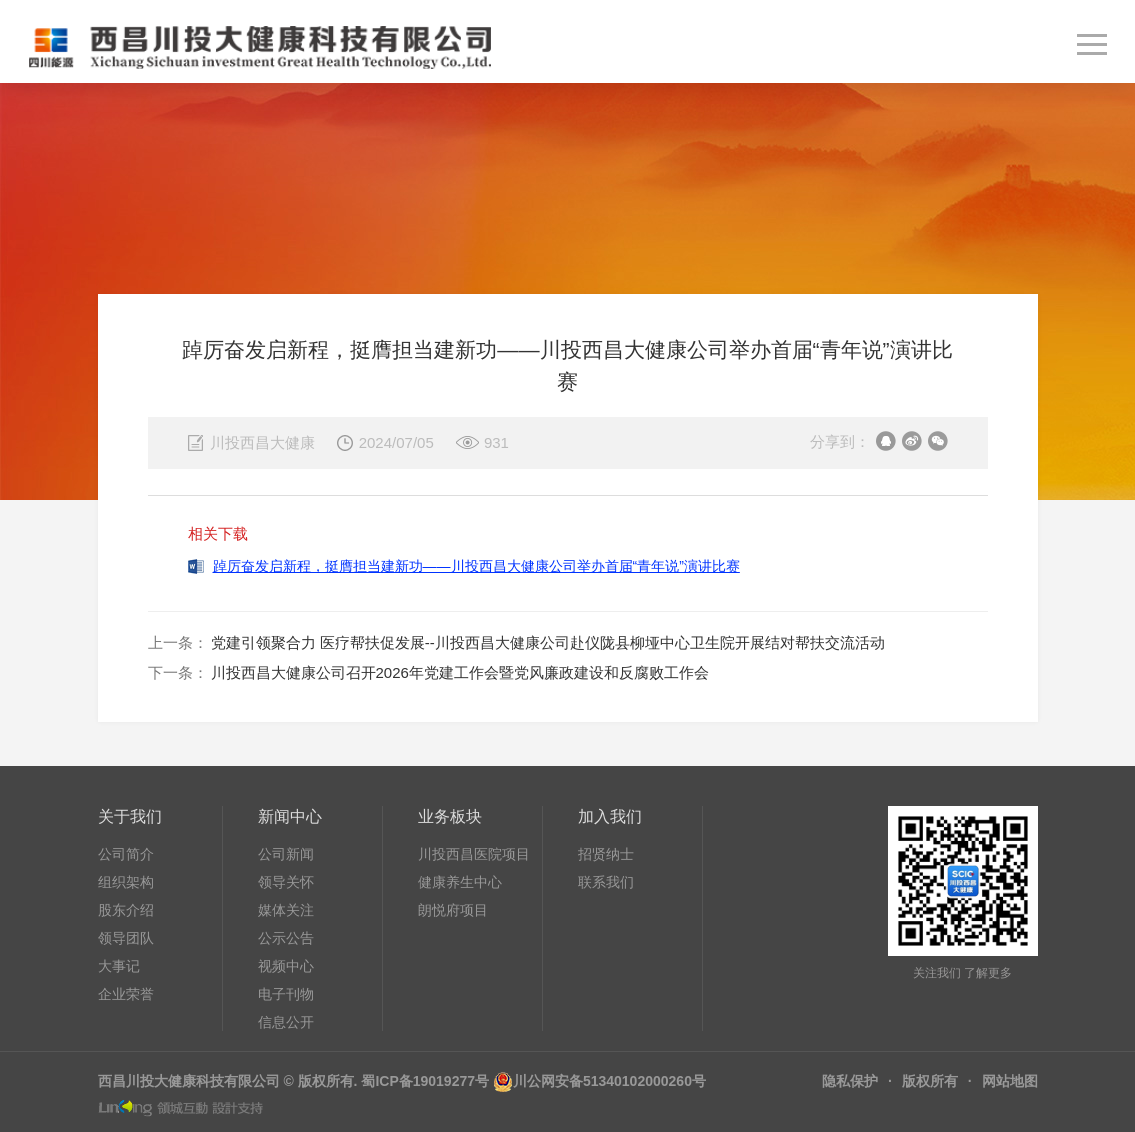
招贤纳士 (606, 854)
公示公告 (286, 938)
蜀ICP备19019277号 (425, 1081)
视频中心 (286, 966)
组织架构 (126, 882)
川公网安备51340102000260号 (609, 1081)
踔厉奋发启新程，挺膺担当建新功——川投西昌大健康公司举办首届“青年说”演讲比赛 (476, 566)
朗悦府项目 (453, 910)
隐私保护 (850, 1081)
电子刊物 (286, 994)
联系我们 (606, 882)
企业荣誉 (126, 994)
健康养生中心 (460, 882)
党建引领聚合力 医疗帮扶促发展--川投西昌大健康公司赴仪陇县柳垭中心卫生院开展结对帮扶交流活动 (548, 642)
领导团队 (126, 938)
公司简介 (126, 854)
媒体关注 (286, 910)
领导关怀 (286, 882)
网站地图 (1010, 1081)
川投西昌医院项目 (474, 854)
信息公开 (286, 1022)
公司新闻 (286, 854)
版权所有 (930, 1081)
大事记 (119, 966)
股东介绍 (126, 910)
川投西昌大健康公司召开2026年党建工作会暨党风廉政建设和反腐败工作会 (460, 672)
